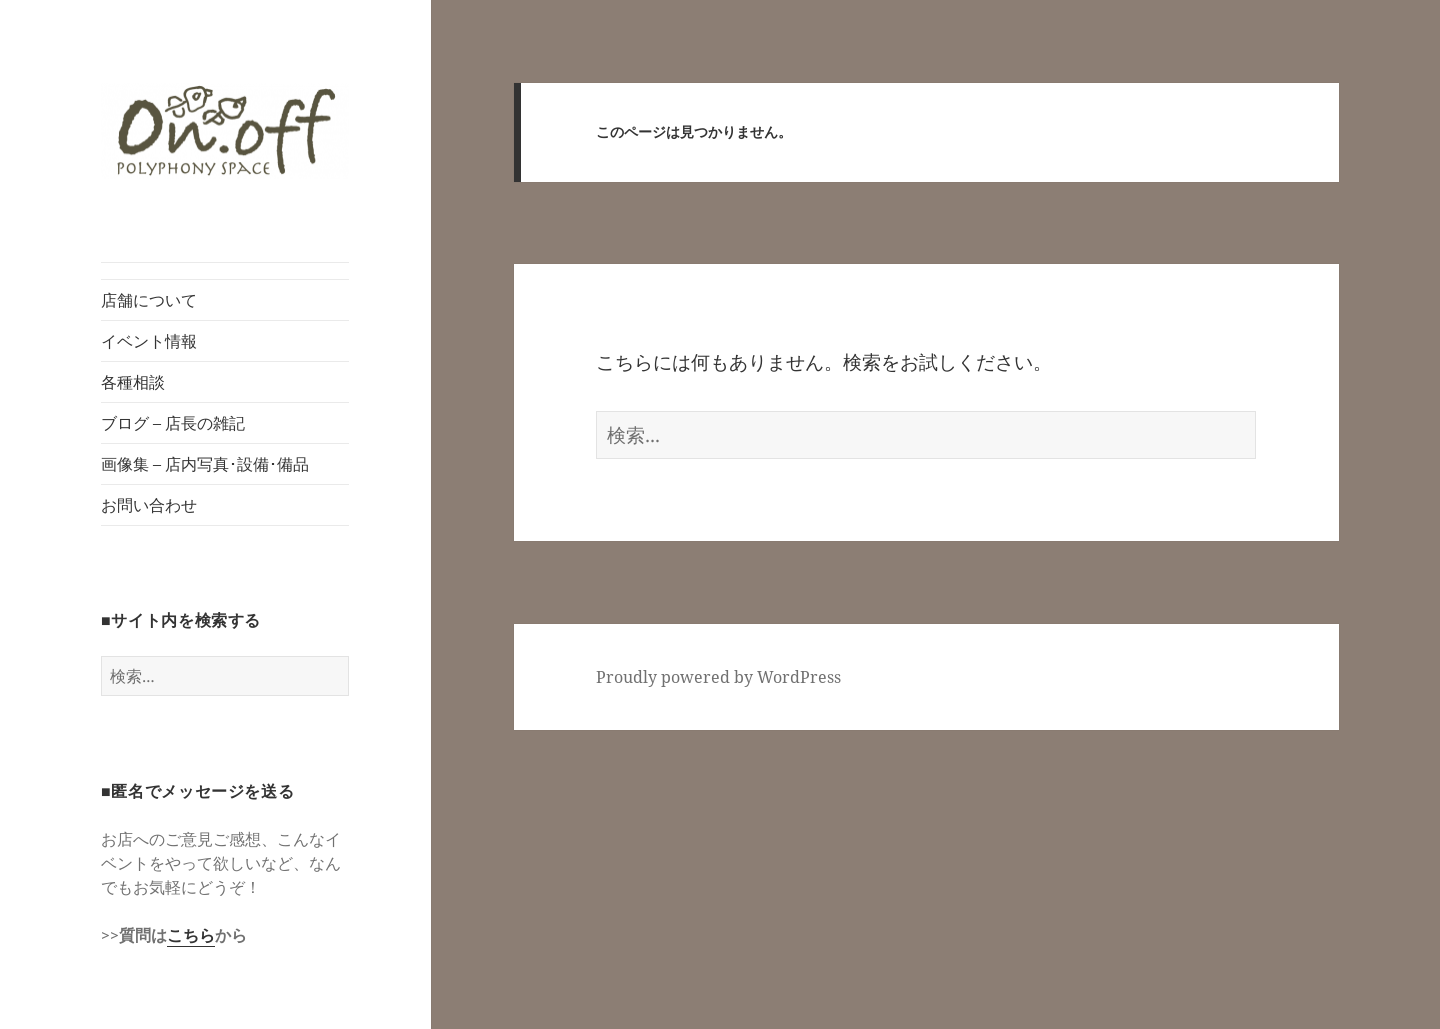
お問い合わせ (149, 505)
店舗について (149, 300)
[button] (225, 131)
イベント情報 (149, 341)
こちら (191, 935)
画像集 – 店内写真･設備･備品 (205, 464)
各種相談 (133, 382)
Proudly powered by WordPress (718, 677)
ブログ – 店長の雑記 (173, 423)
